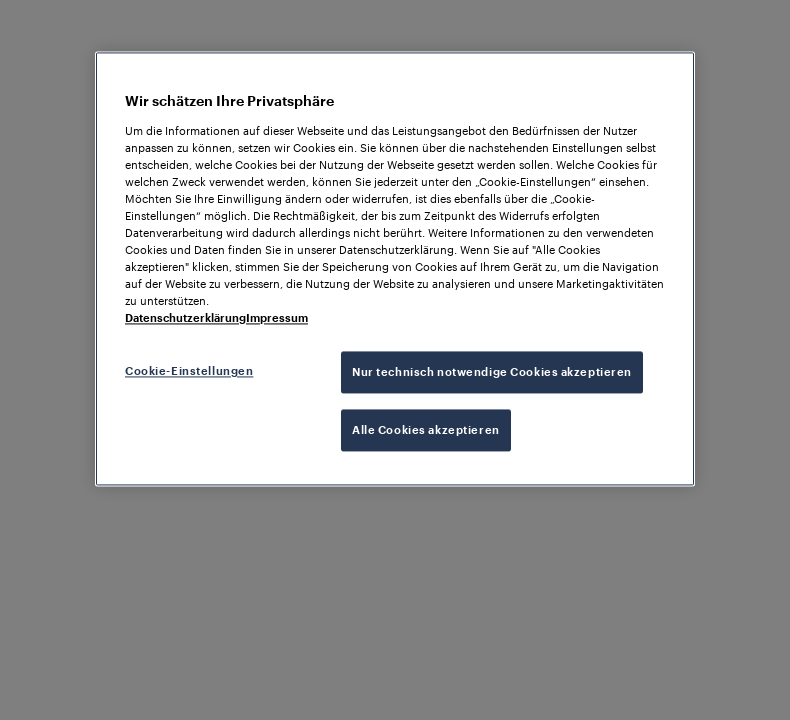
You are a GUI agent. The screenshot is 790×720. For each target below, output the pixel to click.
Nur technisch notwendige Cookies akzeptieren (492, 372)
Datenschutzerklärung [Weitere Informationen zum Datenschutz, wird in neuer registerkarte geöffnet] (185, 318)
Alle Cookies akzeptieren (426, 430)
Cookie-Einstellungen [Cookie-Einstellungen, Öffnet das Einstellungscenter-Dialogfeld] (189, 371)
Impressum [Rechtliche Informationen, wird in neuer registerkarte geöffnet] (277, 318)
